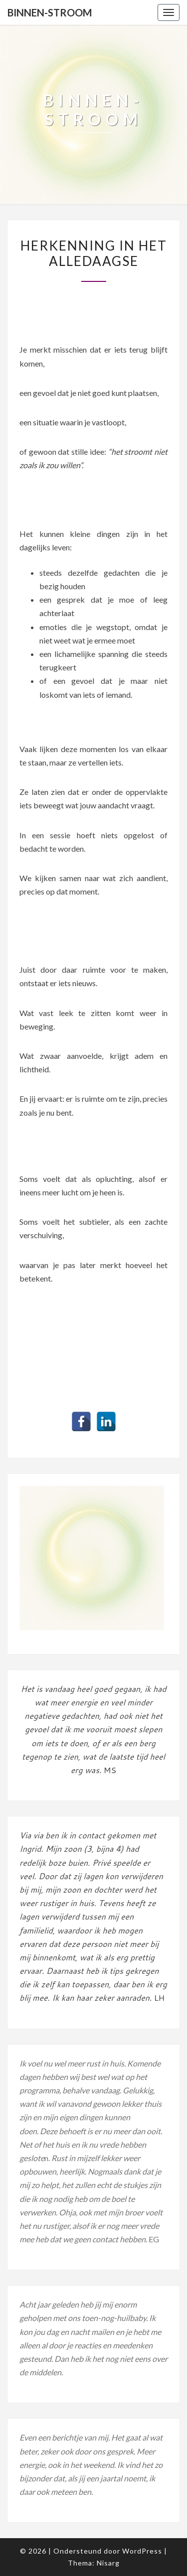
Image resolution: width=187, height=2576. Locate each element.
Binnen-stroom (49, 12)
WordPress (142, 2551)
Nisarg (108, 2563)
